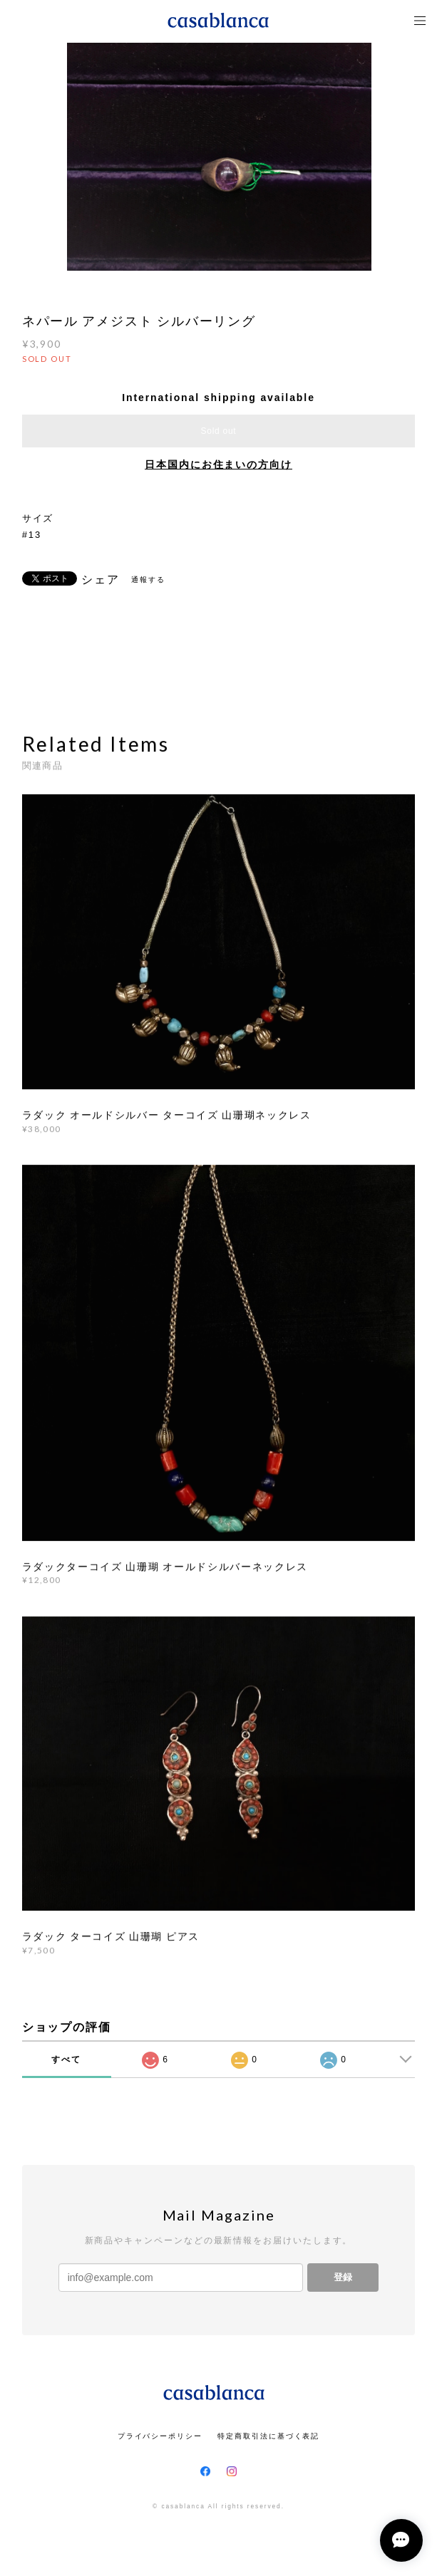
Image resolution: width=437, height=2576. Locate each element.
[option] (219, 157)
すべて (66, 2060)
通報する (148, 579)
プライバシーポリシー (160, 2436)
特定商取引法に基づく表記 (268, 2436)
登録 (343, 2277)
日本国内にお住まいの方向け (218, 464)
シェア (100, 580)
